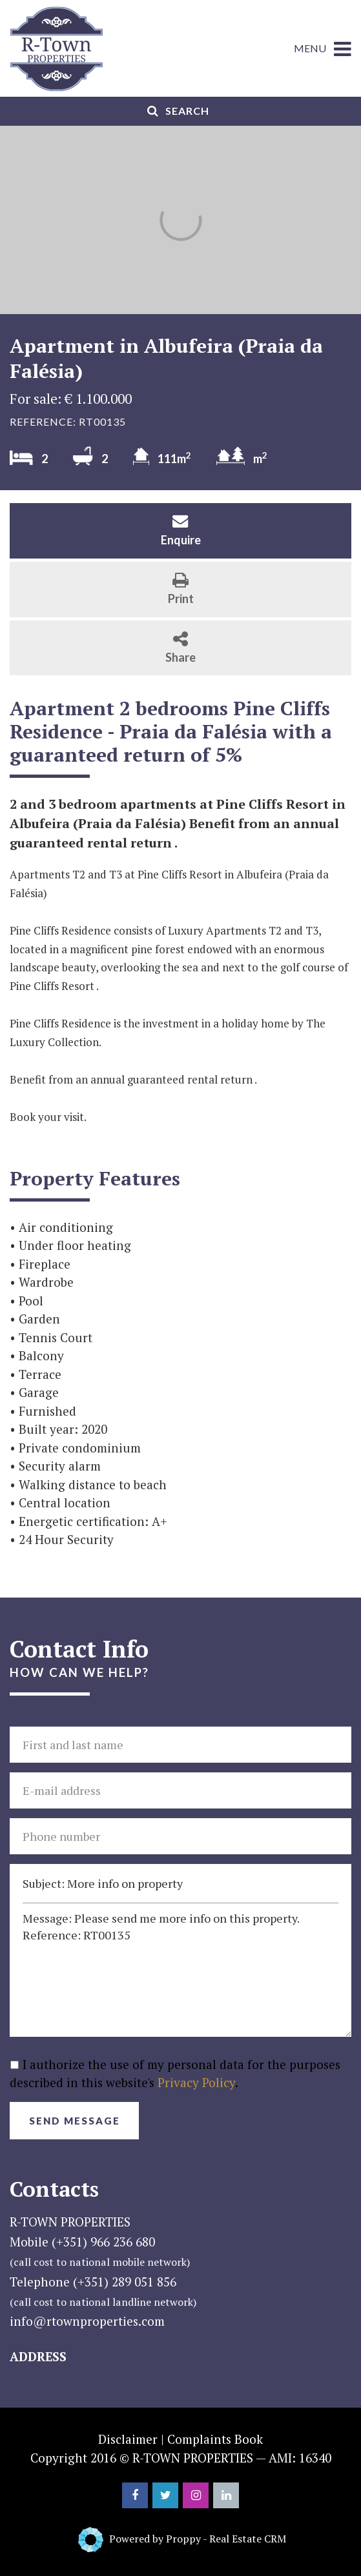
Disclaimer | (131, 2439)
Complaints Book (215, 2439)
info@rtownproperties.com (87, 2321)
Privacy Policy (196, 2082)
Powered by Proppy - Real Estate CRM (197, 2538)
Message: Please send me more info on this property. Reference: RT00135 (180, 1970)
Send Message (74, 2120)
